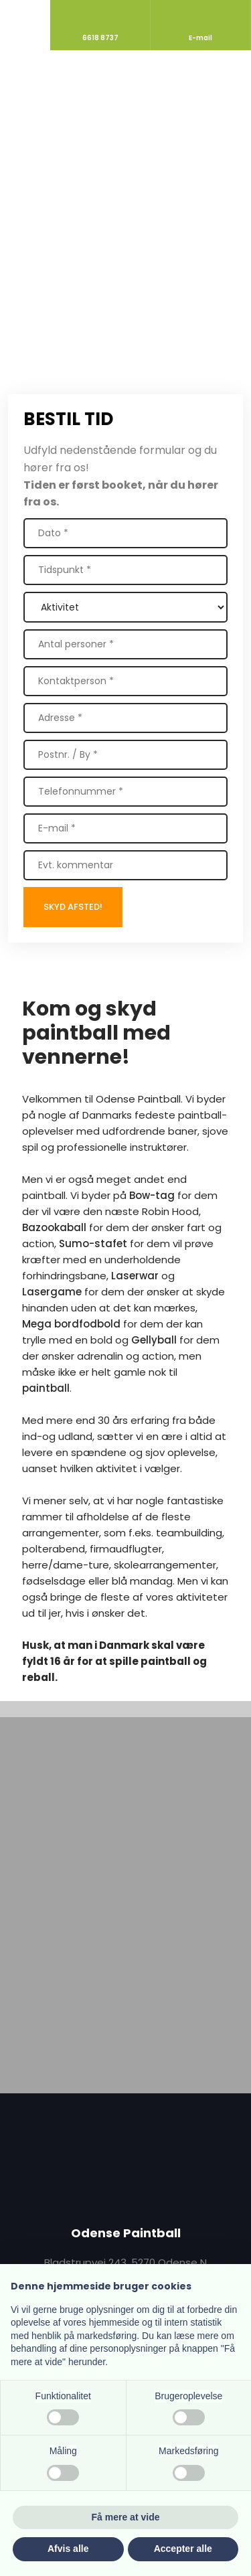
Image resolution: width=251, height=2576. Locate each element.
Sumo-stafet (93, 1243)
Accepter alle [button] (183, 2548)
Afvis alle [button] (68, 2548)
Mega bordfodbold (71, 1324)
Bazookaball (54, 1227)
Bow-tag (152, 1195)
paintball (46, 1388)
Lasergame (52, 1292)
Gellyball (154, 1340)
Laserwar (135, 1276)
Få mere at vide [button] (126, 2517)
